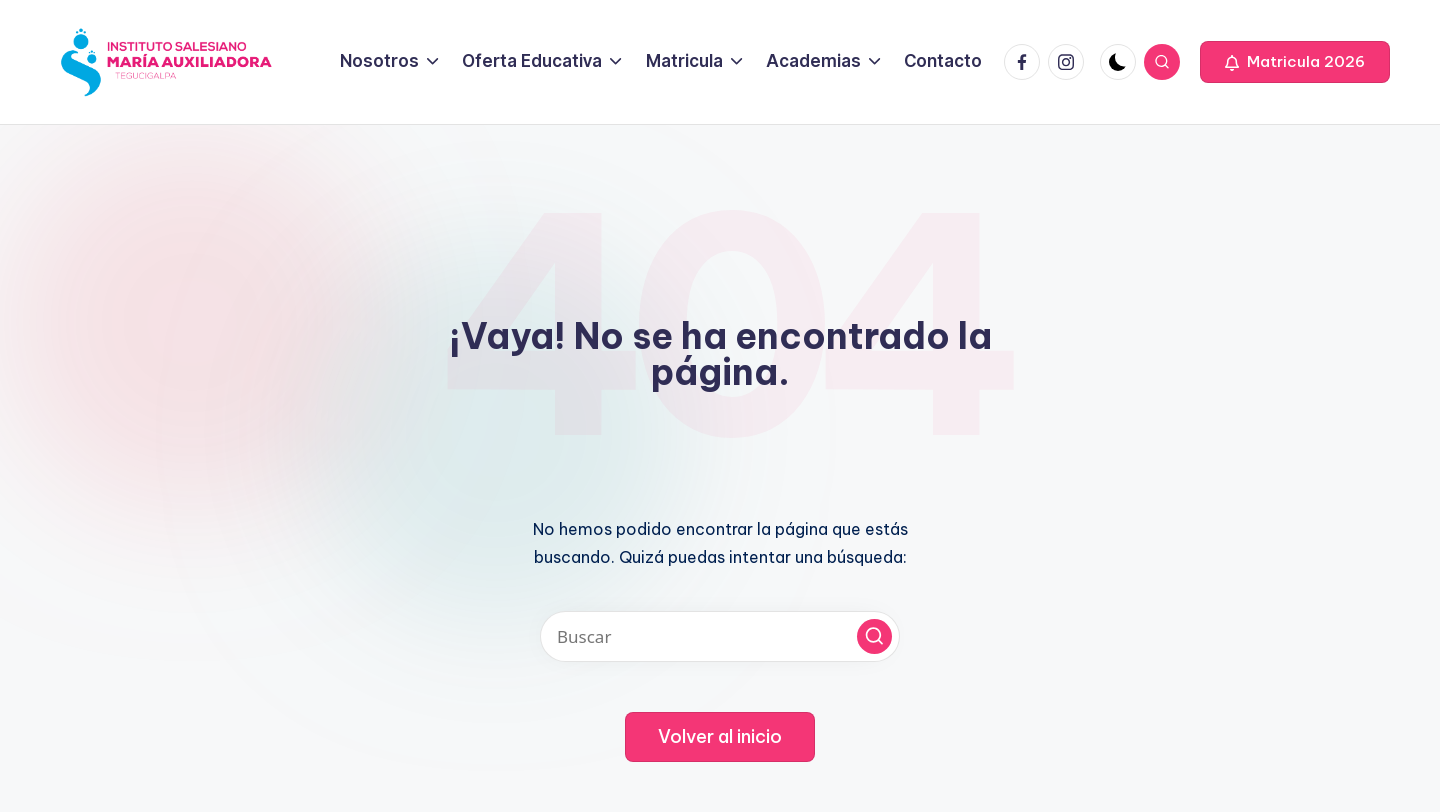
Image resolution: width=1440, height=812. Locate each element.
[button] (1295, 62)
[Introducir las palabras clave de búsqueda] (720, 636)
